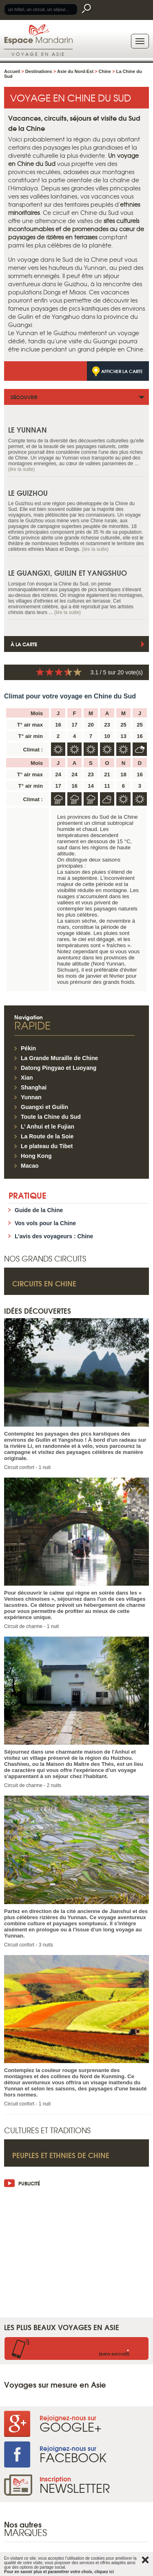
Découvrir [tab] (24, 397)
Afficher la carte (122, 371)
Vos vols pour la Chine (45, 1223)
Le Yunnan (27, 429)
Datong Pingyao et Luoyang (58, 1068)
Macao (30, 1165)
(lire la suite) (21, 469)
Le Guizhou (28, 492)
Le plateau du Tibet (47, 1146)
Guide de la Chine (39, 1210)
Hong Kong (36, 1156)
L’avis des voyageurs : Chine (54, 1236)
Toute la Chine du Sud (51, 1116)
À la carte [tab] (24, 644)
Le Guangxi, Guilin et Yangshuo (67, 572)
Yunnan (31, 1097)
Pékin (28, 1048)
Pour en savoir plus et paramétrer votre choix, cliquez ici (59, 2571)
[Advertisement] (76, 2248)
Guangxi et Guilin (44, 1107)
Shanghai (34, 1087)
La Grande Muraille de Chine (59, 1058)
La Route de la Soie (47, 1136)
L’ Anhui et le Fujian (47, 1126)
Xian (27, 1077)
